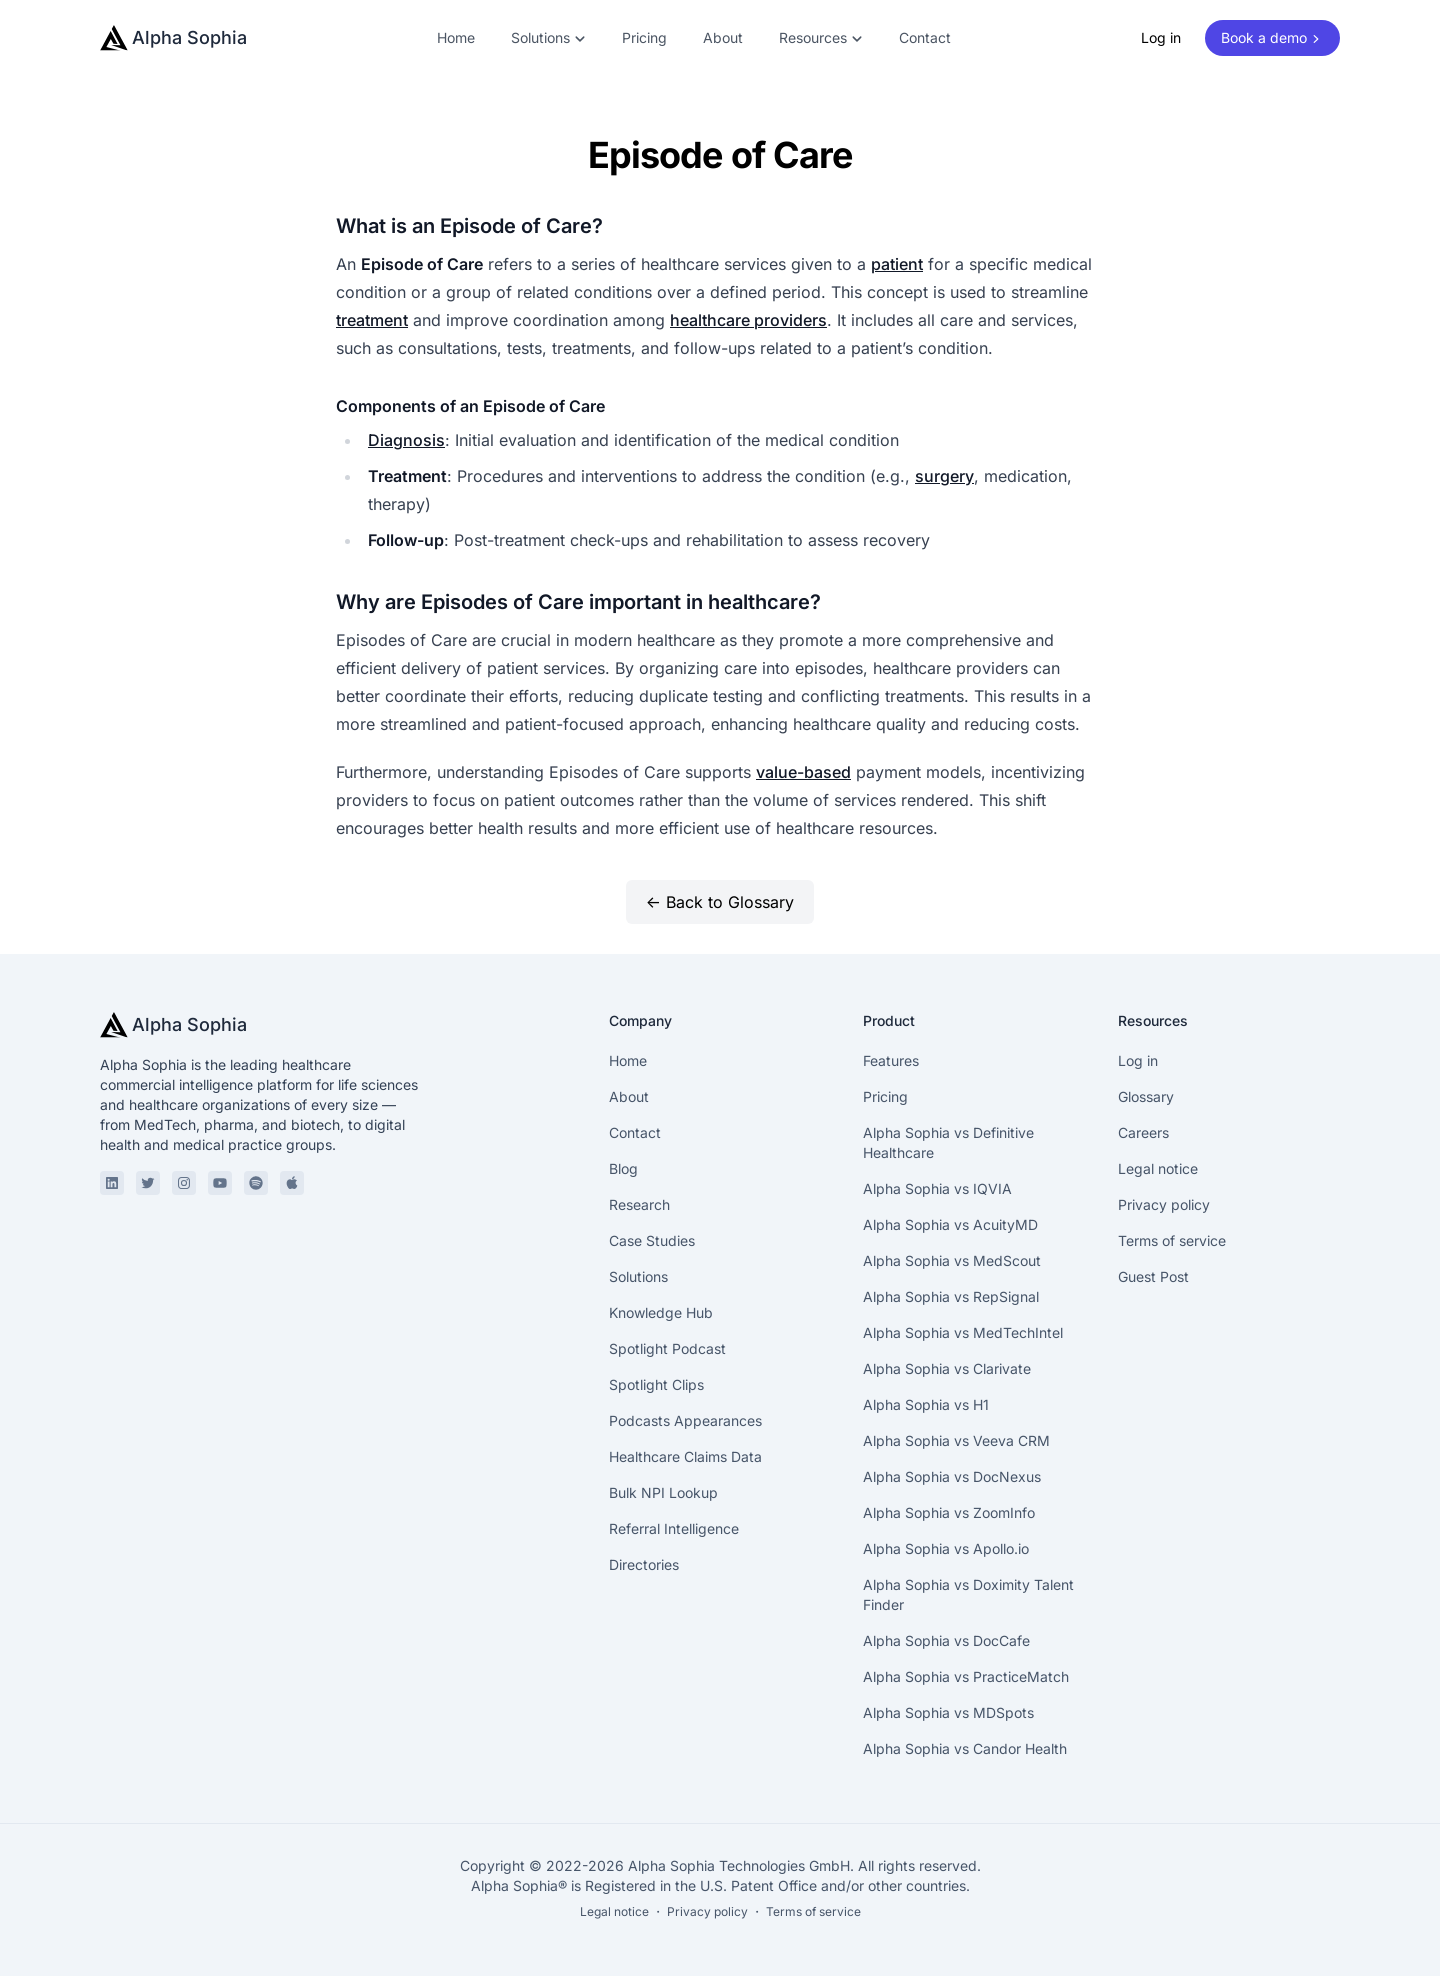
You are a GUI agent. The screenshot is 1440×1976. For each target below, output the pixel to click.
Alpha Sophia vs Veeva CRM (956, 1440)
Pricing (644, 37)
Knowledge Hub (661, 1312)
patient (897, 264)
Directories (644, 1564)
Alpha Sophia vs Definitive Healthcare (948, 1142)
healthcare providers (748, 320)
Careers (1143, 1132)
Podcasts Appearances (685, 1420)
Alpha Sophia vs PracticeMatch (966, 1676)
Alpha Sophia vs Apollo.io (946, 1548)
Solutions (638, 1276)
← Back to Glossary (720, 902)
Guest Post (1153, 1276)
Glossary (1146, 1096)
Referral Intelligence (674, 1528)
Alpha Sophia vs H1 (926, 1404)
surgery (944, 476)
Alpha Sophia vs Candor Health (965, 1748)
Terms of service (1172, 1240)
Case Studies (652, 1240)
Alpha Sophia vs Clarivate (947, 1368)
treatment (372, 320)
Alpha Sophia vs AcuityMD (950, 1224)
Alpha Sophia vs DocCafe (946, 1640)
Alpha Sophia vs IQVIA (937, 1188)
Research (639, 1204)
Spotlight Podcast (667, 1348)
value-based (803, 772)
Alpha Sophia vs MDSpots (948, 1712)
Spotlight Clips (656, 1384)
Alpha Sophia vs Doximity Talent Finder (968, 1594)
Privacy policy (1164, 1204)
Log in (1161, 37)
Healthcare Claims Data (685, 1456)
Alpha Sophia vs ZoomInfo (949, 1512)
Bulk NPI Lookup (663, 1492)
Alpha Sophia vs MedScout (952, 1260)
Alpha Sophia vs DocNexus (952, 1476)
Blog (623, 1168)
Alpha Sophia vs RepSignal (951, 1296)
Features (891, 1060)
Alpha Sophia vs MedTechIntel (963, 1332)
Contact (925, 37)
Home (456, 37)
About (723, 37)
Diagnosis (406, 440)
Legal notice (1158, 1168)
